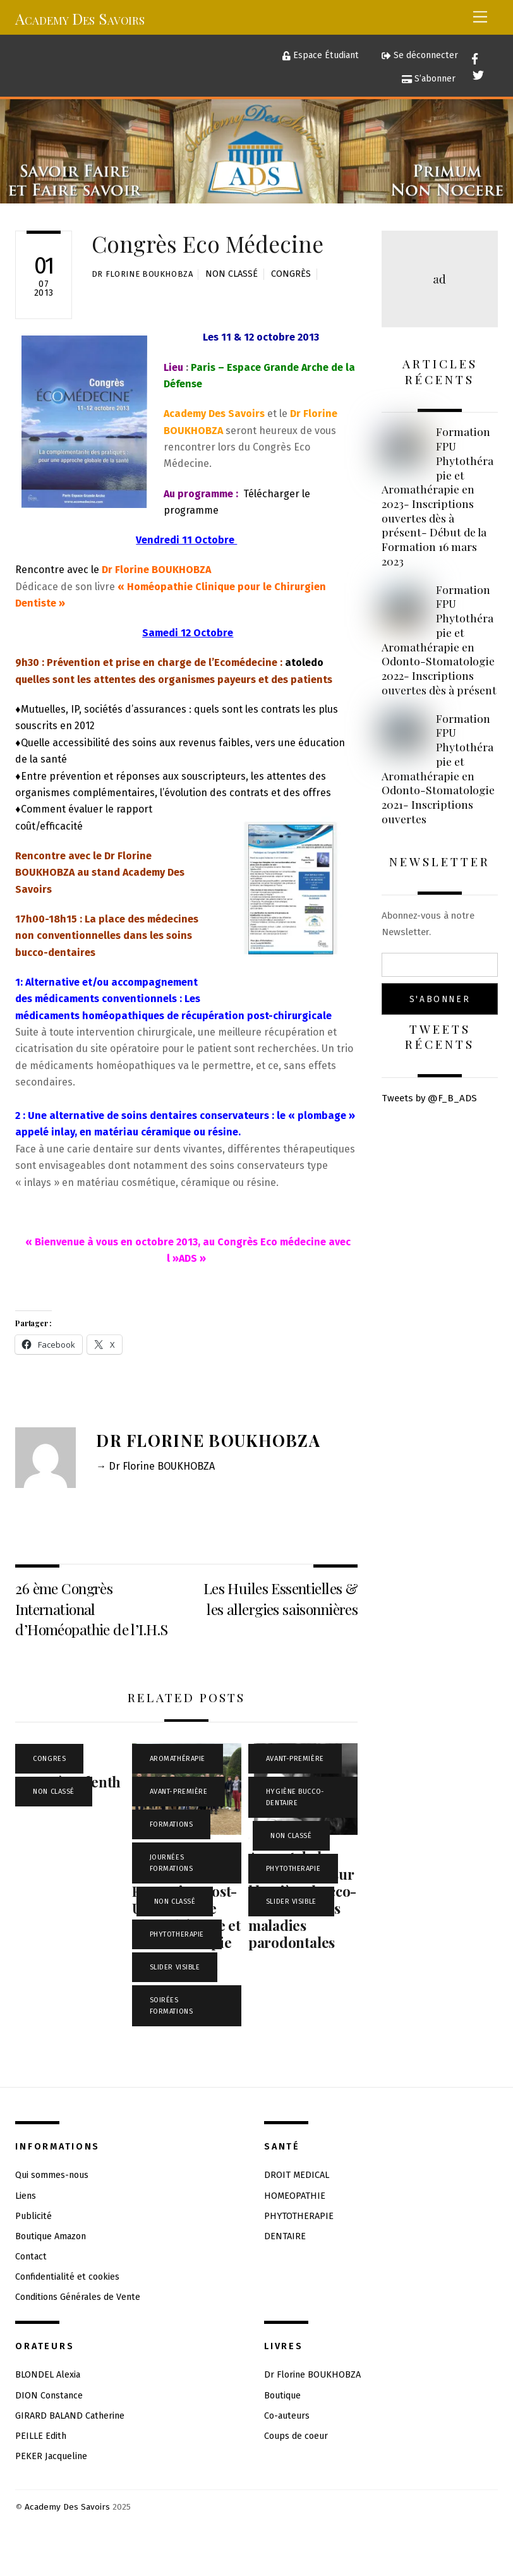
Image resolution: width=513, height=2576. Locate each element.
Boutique (282, 2395)
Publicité (33, 2216)
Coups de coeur (296, 2436)
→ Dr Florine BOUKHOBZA (155, 1466)
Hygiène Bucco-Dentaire (295, 1797)
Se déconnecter (419, 55)
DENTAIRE (285, 2236)
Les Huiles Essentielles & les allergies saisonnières (280, 1598)
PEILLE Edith (40, 2436)
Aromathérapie (177, 1759)
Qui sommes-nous (51, 2175)
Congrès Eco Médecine (207, 243)
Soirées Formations (171, 2006)
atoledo (304, 662)
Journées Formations (171, 1863)
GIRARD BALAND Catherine (69, 2415)
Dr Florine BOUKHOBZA (142, 274)
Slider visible (175, 1967)
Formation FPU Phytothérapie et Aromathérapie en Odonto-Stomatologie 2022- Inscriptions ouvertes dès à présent (439, 640)
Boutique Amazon (50, 2236)
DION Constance (49, 2395)
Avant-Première (179, 1791)
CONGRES (49, 1759)
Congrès (291, 274)
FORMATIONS (171, 1824)
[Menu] (480, 17)
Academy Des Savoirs (67, 2506)
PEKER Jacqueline (51, 2456)
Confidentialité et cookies (67, 2276)
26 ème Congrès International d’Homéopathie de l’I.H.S (91, 1608)
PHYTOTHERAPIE (177, 1934)
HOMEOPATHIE (294, 2196)
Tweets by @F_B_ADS (429, 1098)
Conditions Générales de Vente (77, 2297)
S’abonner (429, 78)
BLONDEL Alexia (47, 2374)
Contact (31, 2256)
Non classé (231, 274)
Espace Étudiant (320, 55)
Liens (25, 2196)
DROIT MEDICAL (296, 2175)
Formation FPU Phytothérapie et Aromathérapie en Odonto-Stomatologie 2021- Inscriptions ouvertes (438, 768)
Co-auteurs (287, 2415)
